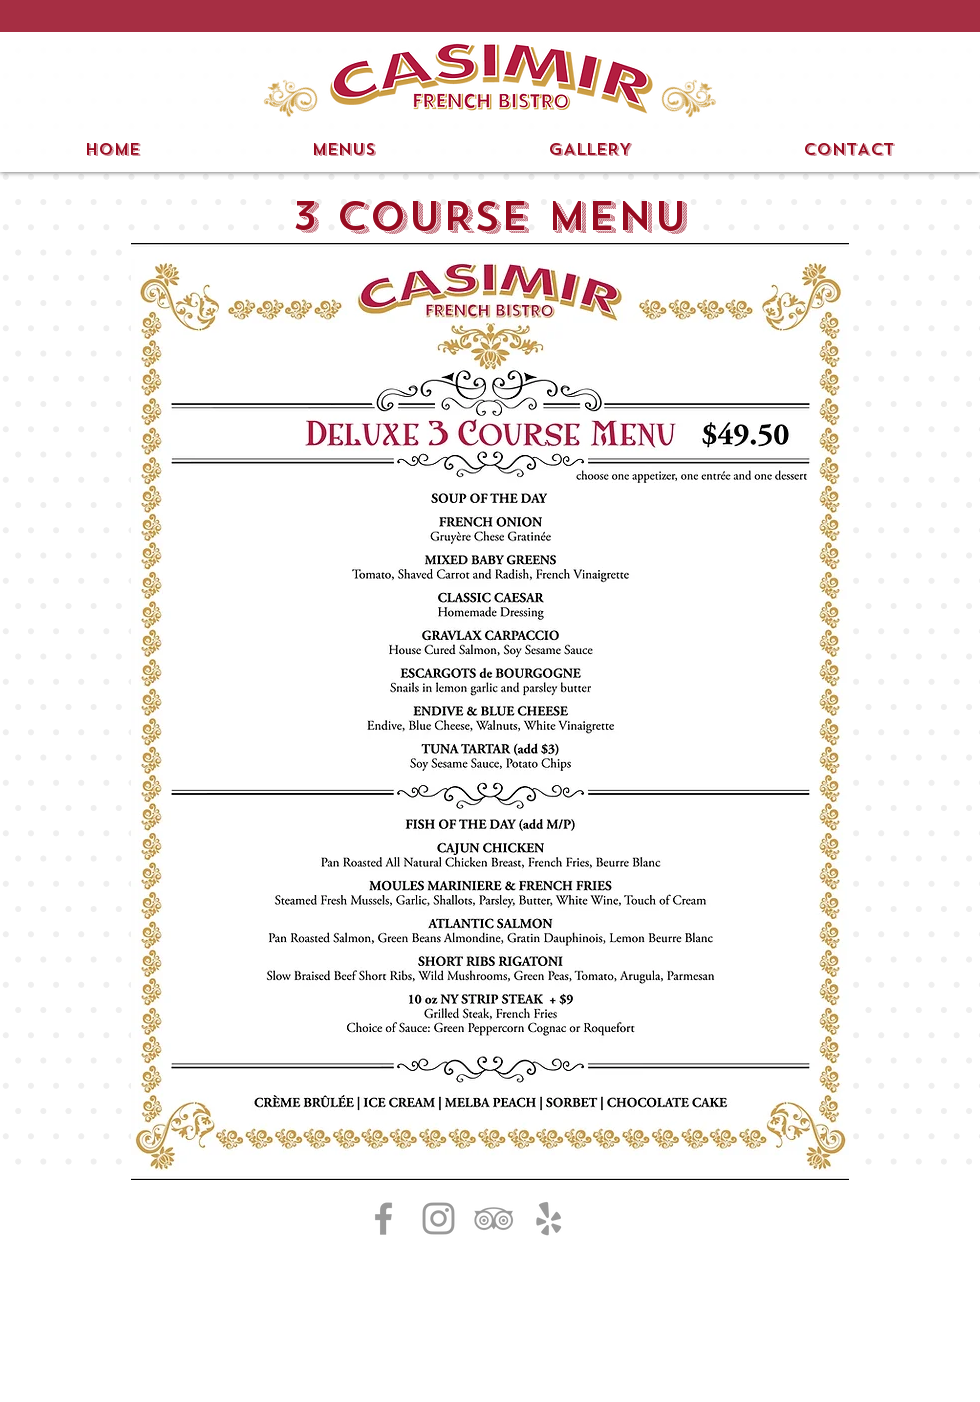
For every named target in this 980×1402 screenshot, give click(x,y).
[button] (467, 16)
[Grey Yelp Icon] (548, 1218)
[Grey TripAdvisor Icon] (493, 1218)
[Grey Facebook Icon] (383, 1218)
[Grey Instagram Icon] (438, 1218)
